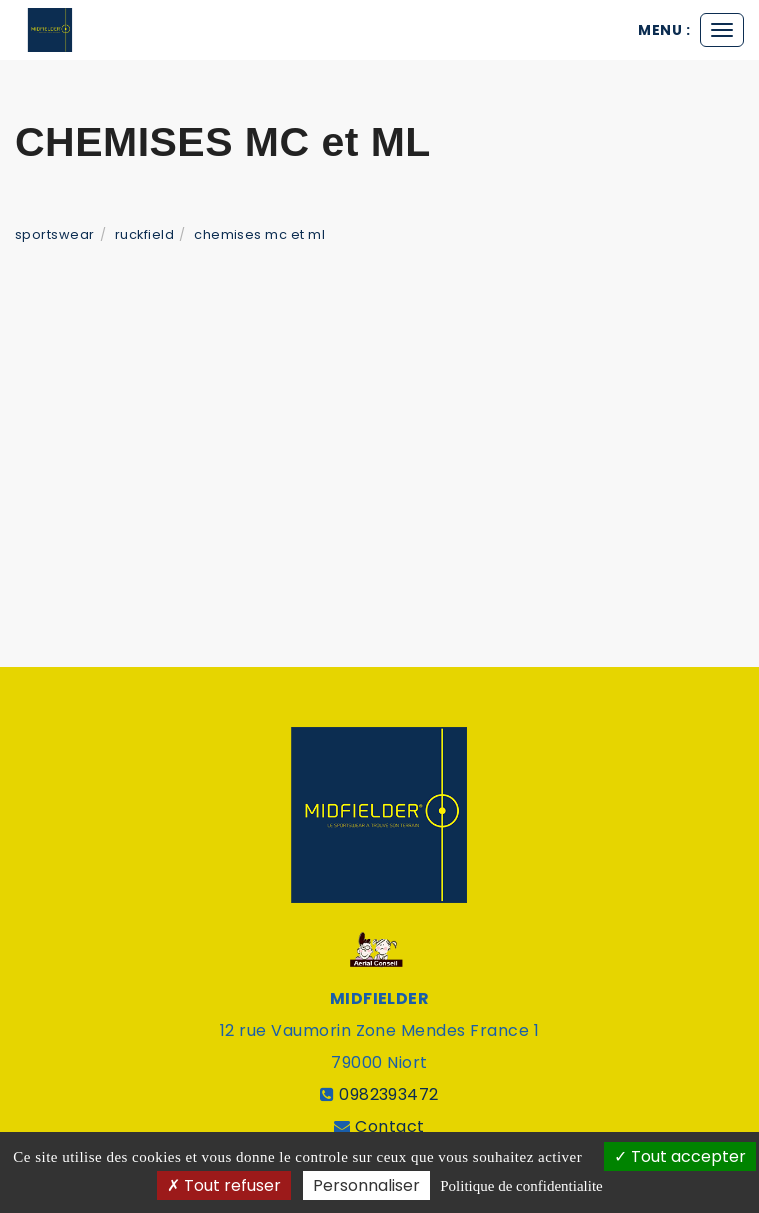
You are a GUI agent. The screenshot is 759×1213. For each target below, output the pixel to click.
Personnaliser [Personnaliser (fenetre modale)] (366, 1185)
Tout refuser (224, 1185)
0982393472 (389, 1094)
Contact (389, 1126)
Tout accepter (680, 1156)
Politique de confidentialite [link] (521, 1186)
